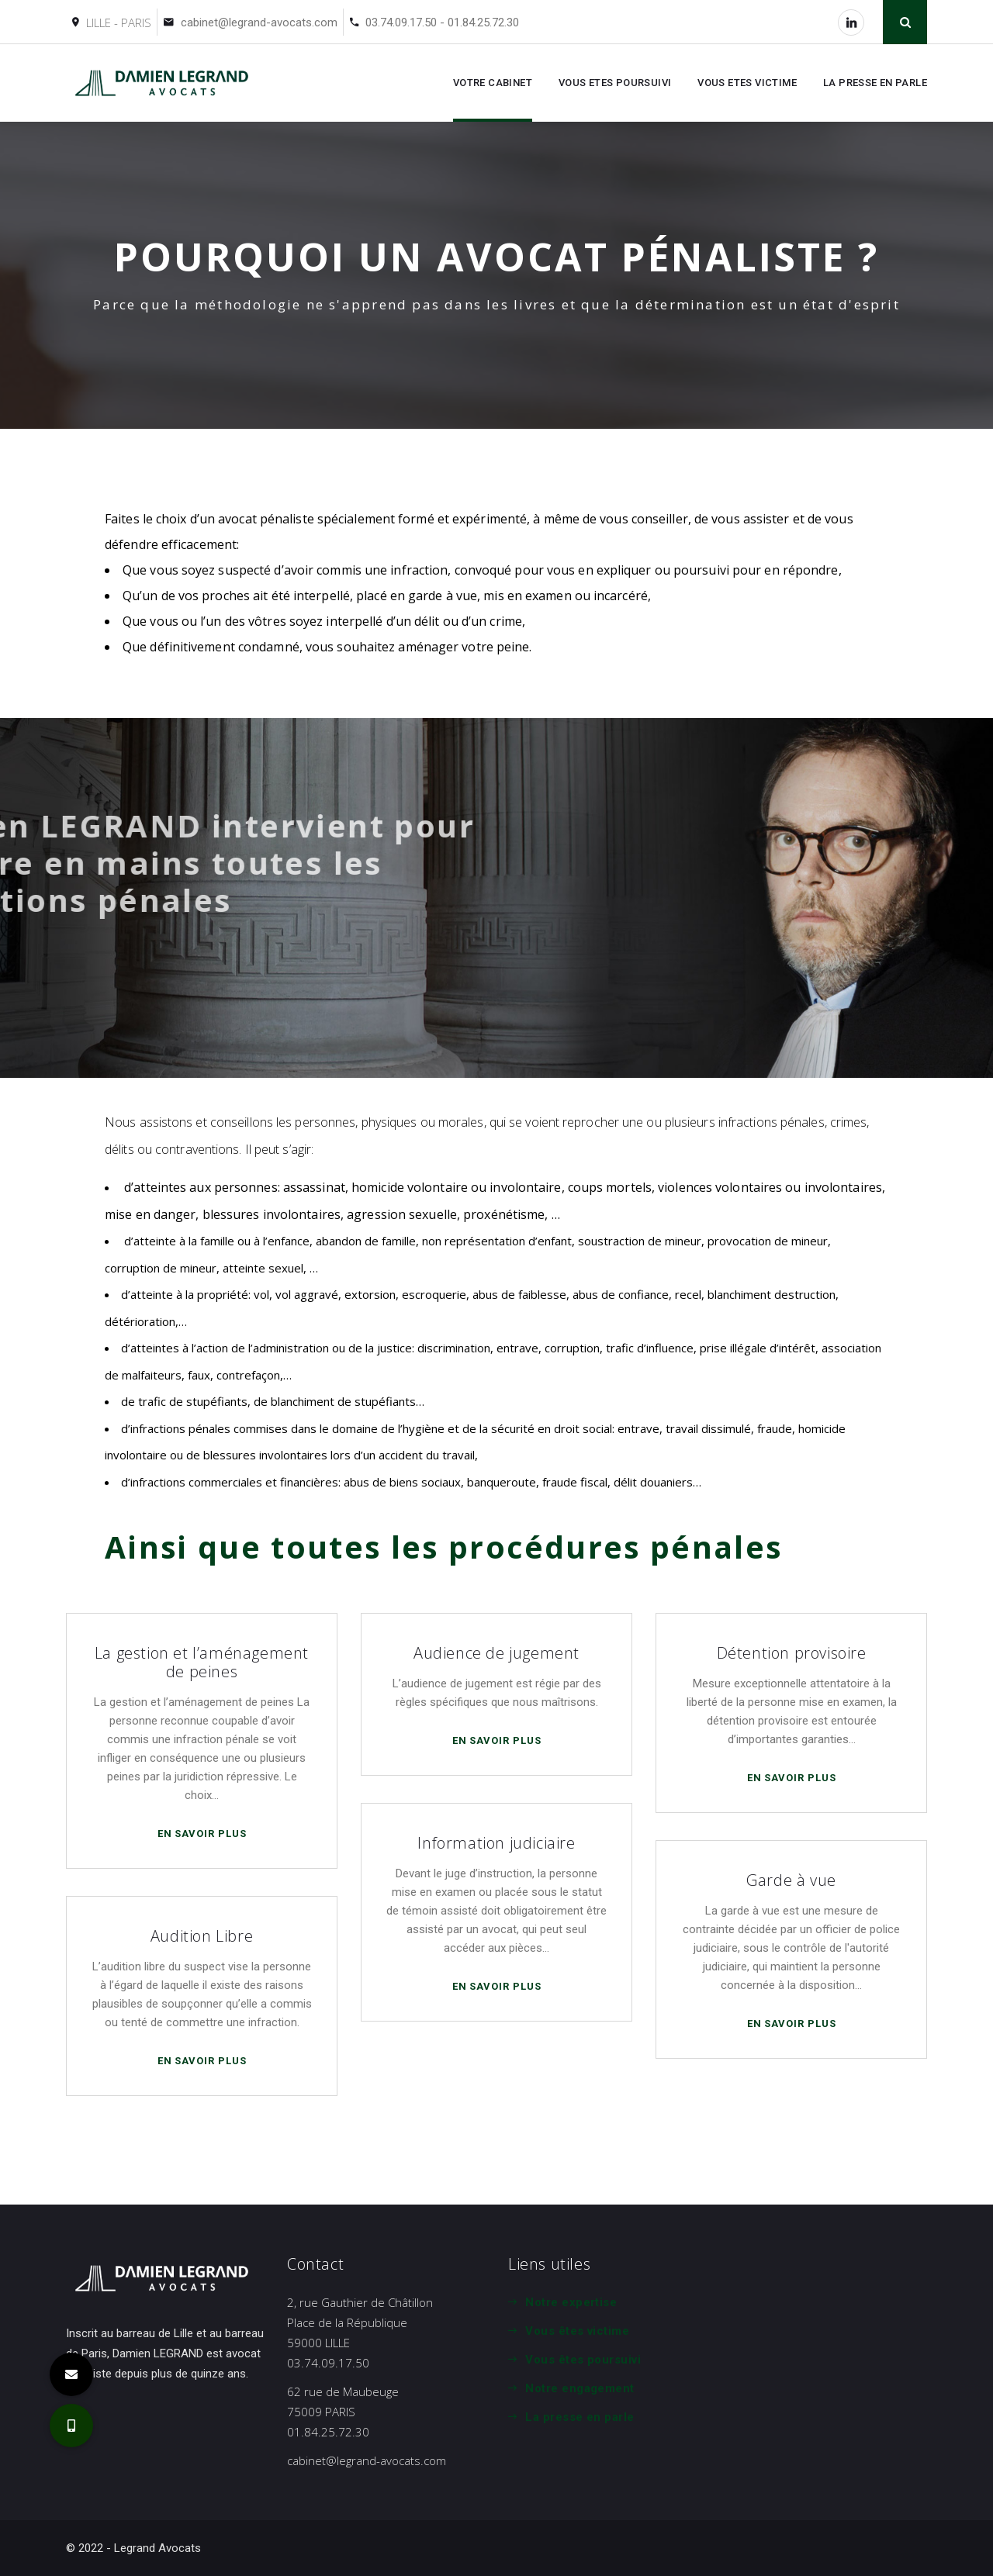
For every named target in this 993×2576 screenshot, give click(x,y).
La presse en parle (579, 2417)
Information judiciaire (496, 1842)
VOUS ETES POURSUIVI (615, 82)
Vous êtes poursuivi (583, 2360)
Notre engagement (579, 2388)
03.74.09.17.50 (328, 2363)
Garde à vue (791, 1880)
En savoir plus (204, 1833)
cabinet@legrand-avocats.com (259, 22)
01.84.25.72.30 (328, 2432)
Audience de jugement (496, 1652)
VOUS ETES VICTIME (747, 82)
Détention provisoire (792, 1652)
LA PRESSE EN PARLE (875, 82)
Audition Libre (202, 1935)
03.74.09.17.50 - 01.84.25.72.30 (442, 22)
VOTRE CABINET (492, 82)
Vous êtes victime (577, 2331)
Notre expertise (571, 2302)
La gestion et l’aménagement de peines (202, 1662)
